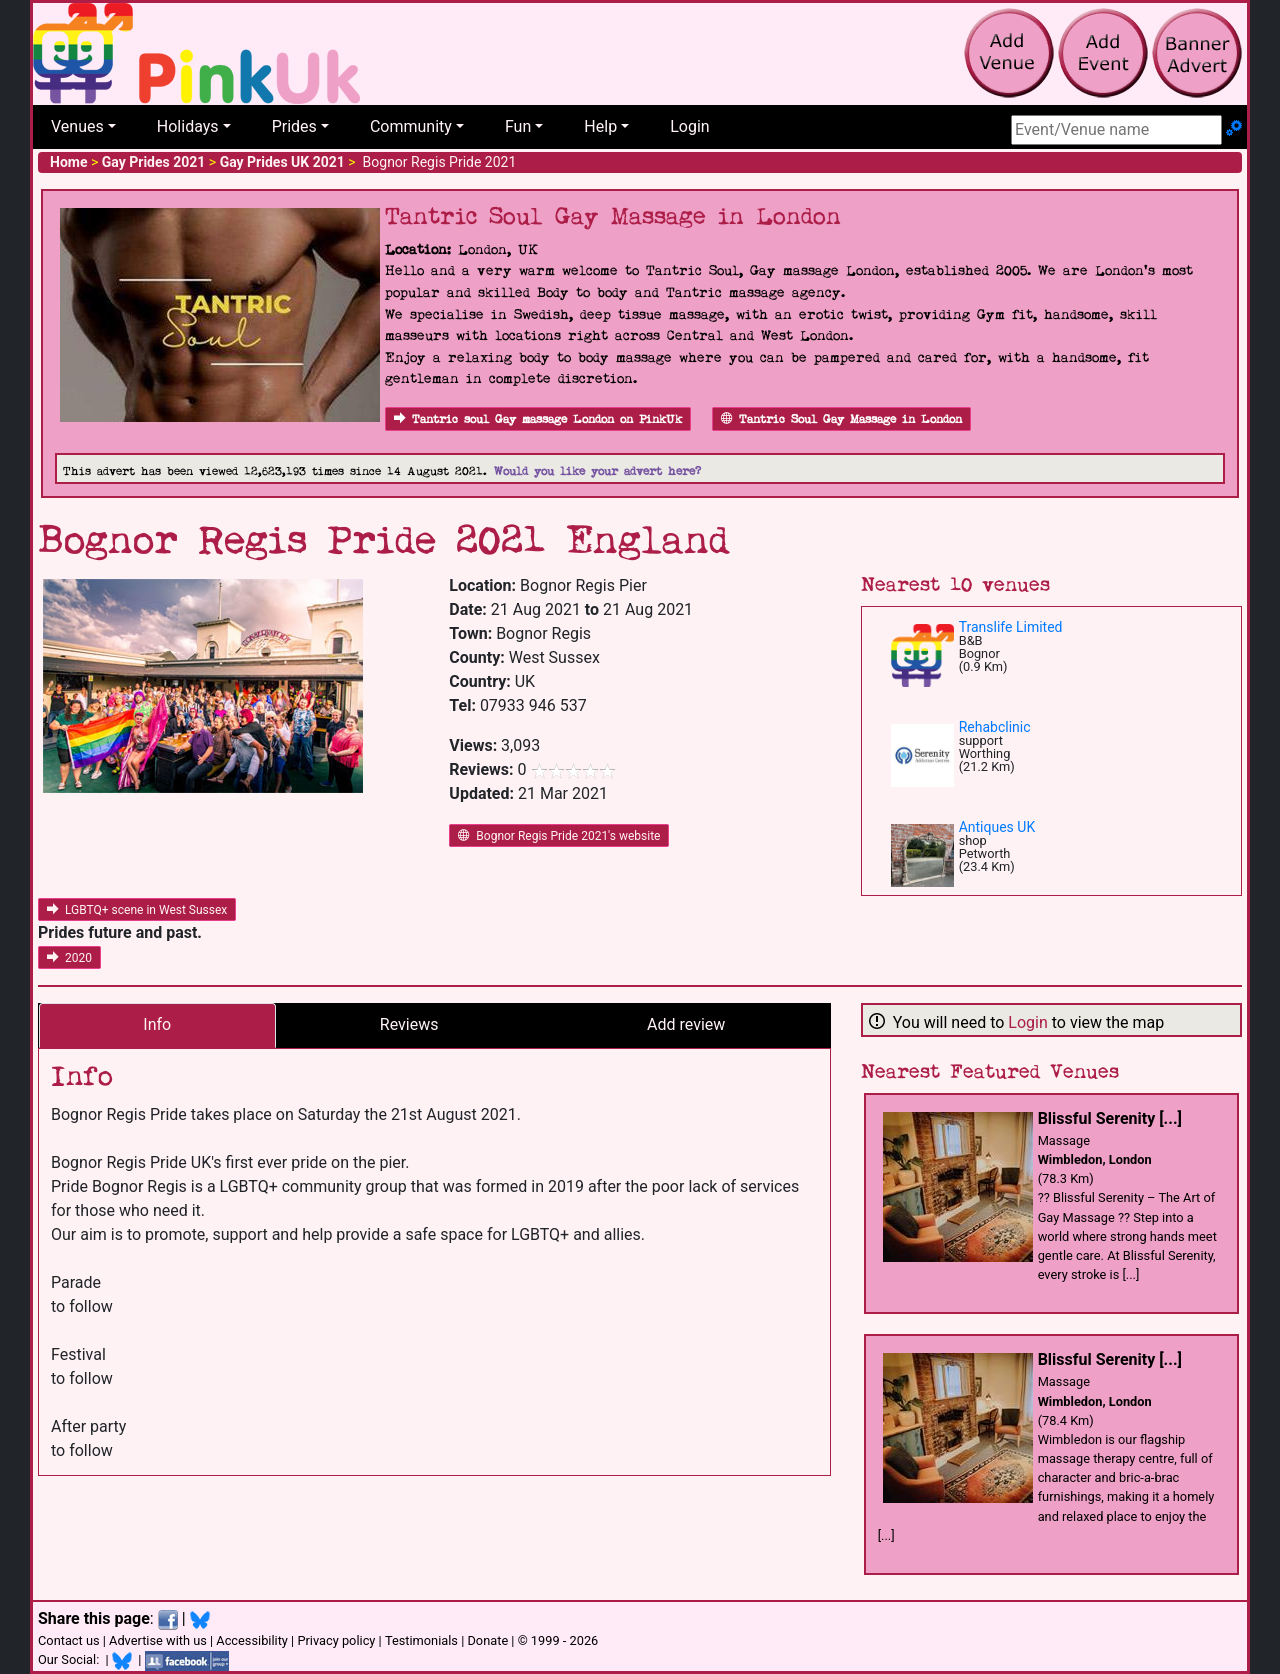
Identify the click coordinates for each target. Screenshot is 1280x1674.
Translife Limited (1011, 627)
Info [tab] (157, 1024)
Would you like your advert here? (597, 471)
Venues (77, 126)
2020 (69, 958)
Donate (487, 1640)
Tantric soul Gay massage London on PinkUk (538, 419)
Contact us (69, 1640)
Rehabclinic (995, 727)
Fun (518, 126)
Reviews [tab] (409, 1024)
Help (600, 126)
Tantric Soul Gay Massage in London (841, 419)
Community (411, 126)
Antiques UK (997, 827)
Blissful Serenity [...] (1110, 1118)
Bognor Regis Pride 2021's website (559, 836)
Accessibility (252, 1640)
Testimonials (421, 1640)
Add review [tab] (686, 1024)
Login (689, 126)
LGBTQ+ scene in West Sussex (137, 910)
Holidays (188, 126)
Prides (294, 126)
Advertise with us (158, 1640)
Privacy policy (336, 1640)
